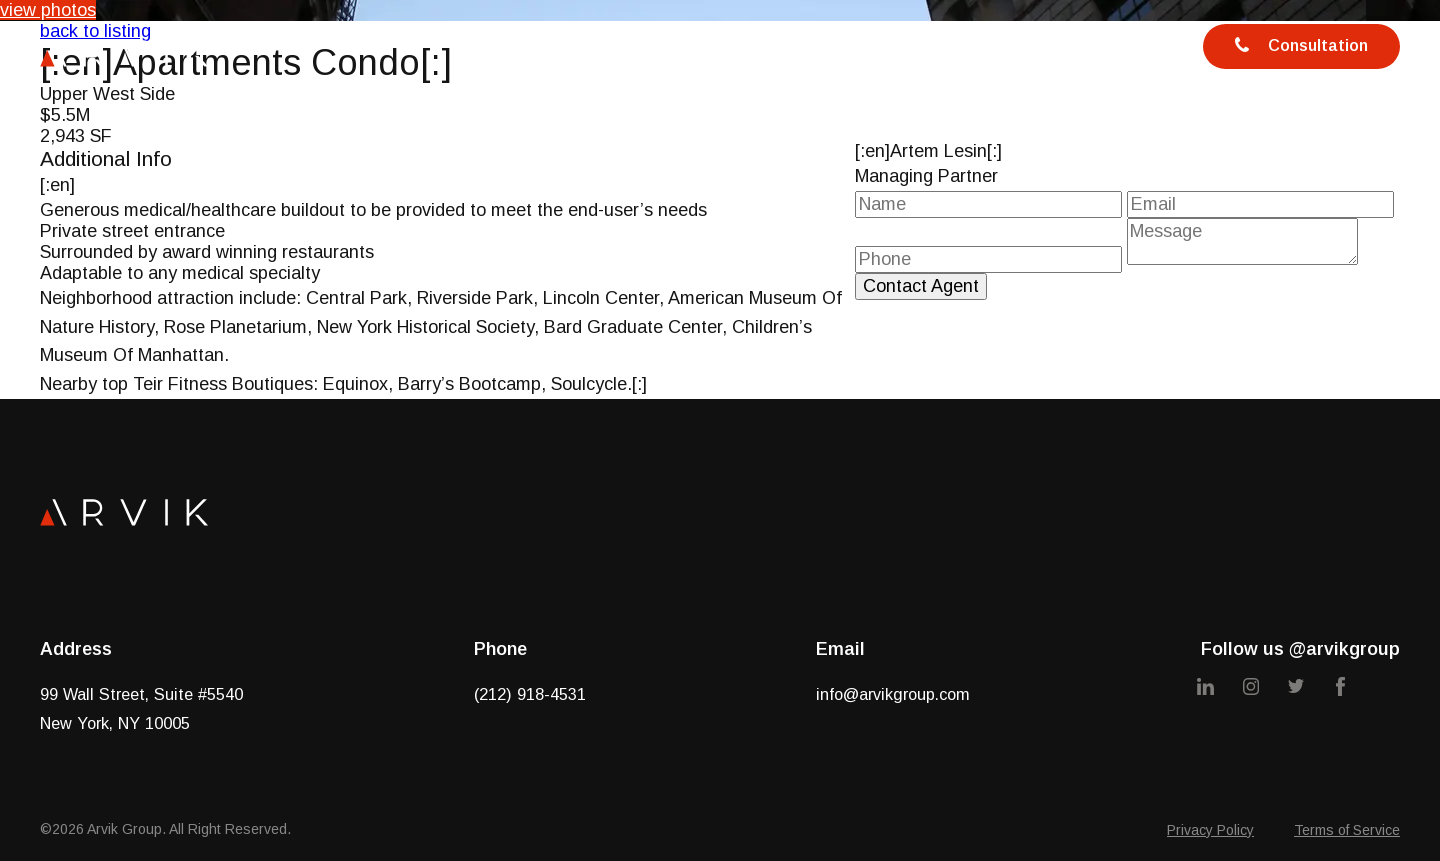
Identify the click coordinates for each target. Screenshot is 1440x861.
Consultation (1301, 47)
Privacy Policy (1210, 830)
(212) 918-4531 (530, 694)
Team (783, 51)
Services (671, 51)
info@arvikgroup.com (893, 694)
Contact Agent (921, 286)
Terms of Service (1347, 830)
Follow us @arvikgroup (1300, 649)
